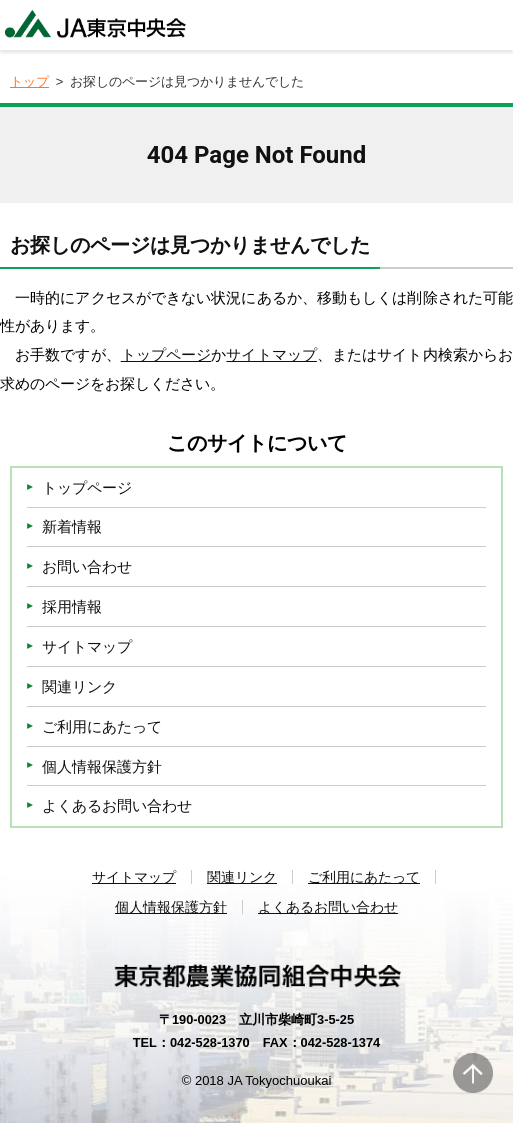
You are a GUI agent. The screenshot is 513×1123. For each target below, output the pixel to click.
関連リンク (79, 686)
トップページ (166, 354)
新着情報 (72, 526)
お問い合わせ (87, 566)
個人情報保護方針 (102, 766)
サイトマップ (271, 354)
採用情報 (72, 606)
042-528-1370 (210, 1042)
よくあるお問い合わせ (117, 805)
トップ (29, 81)
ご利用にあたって (102, 726)
